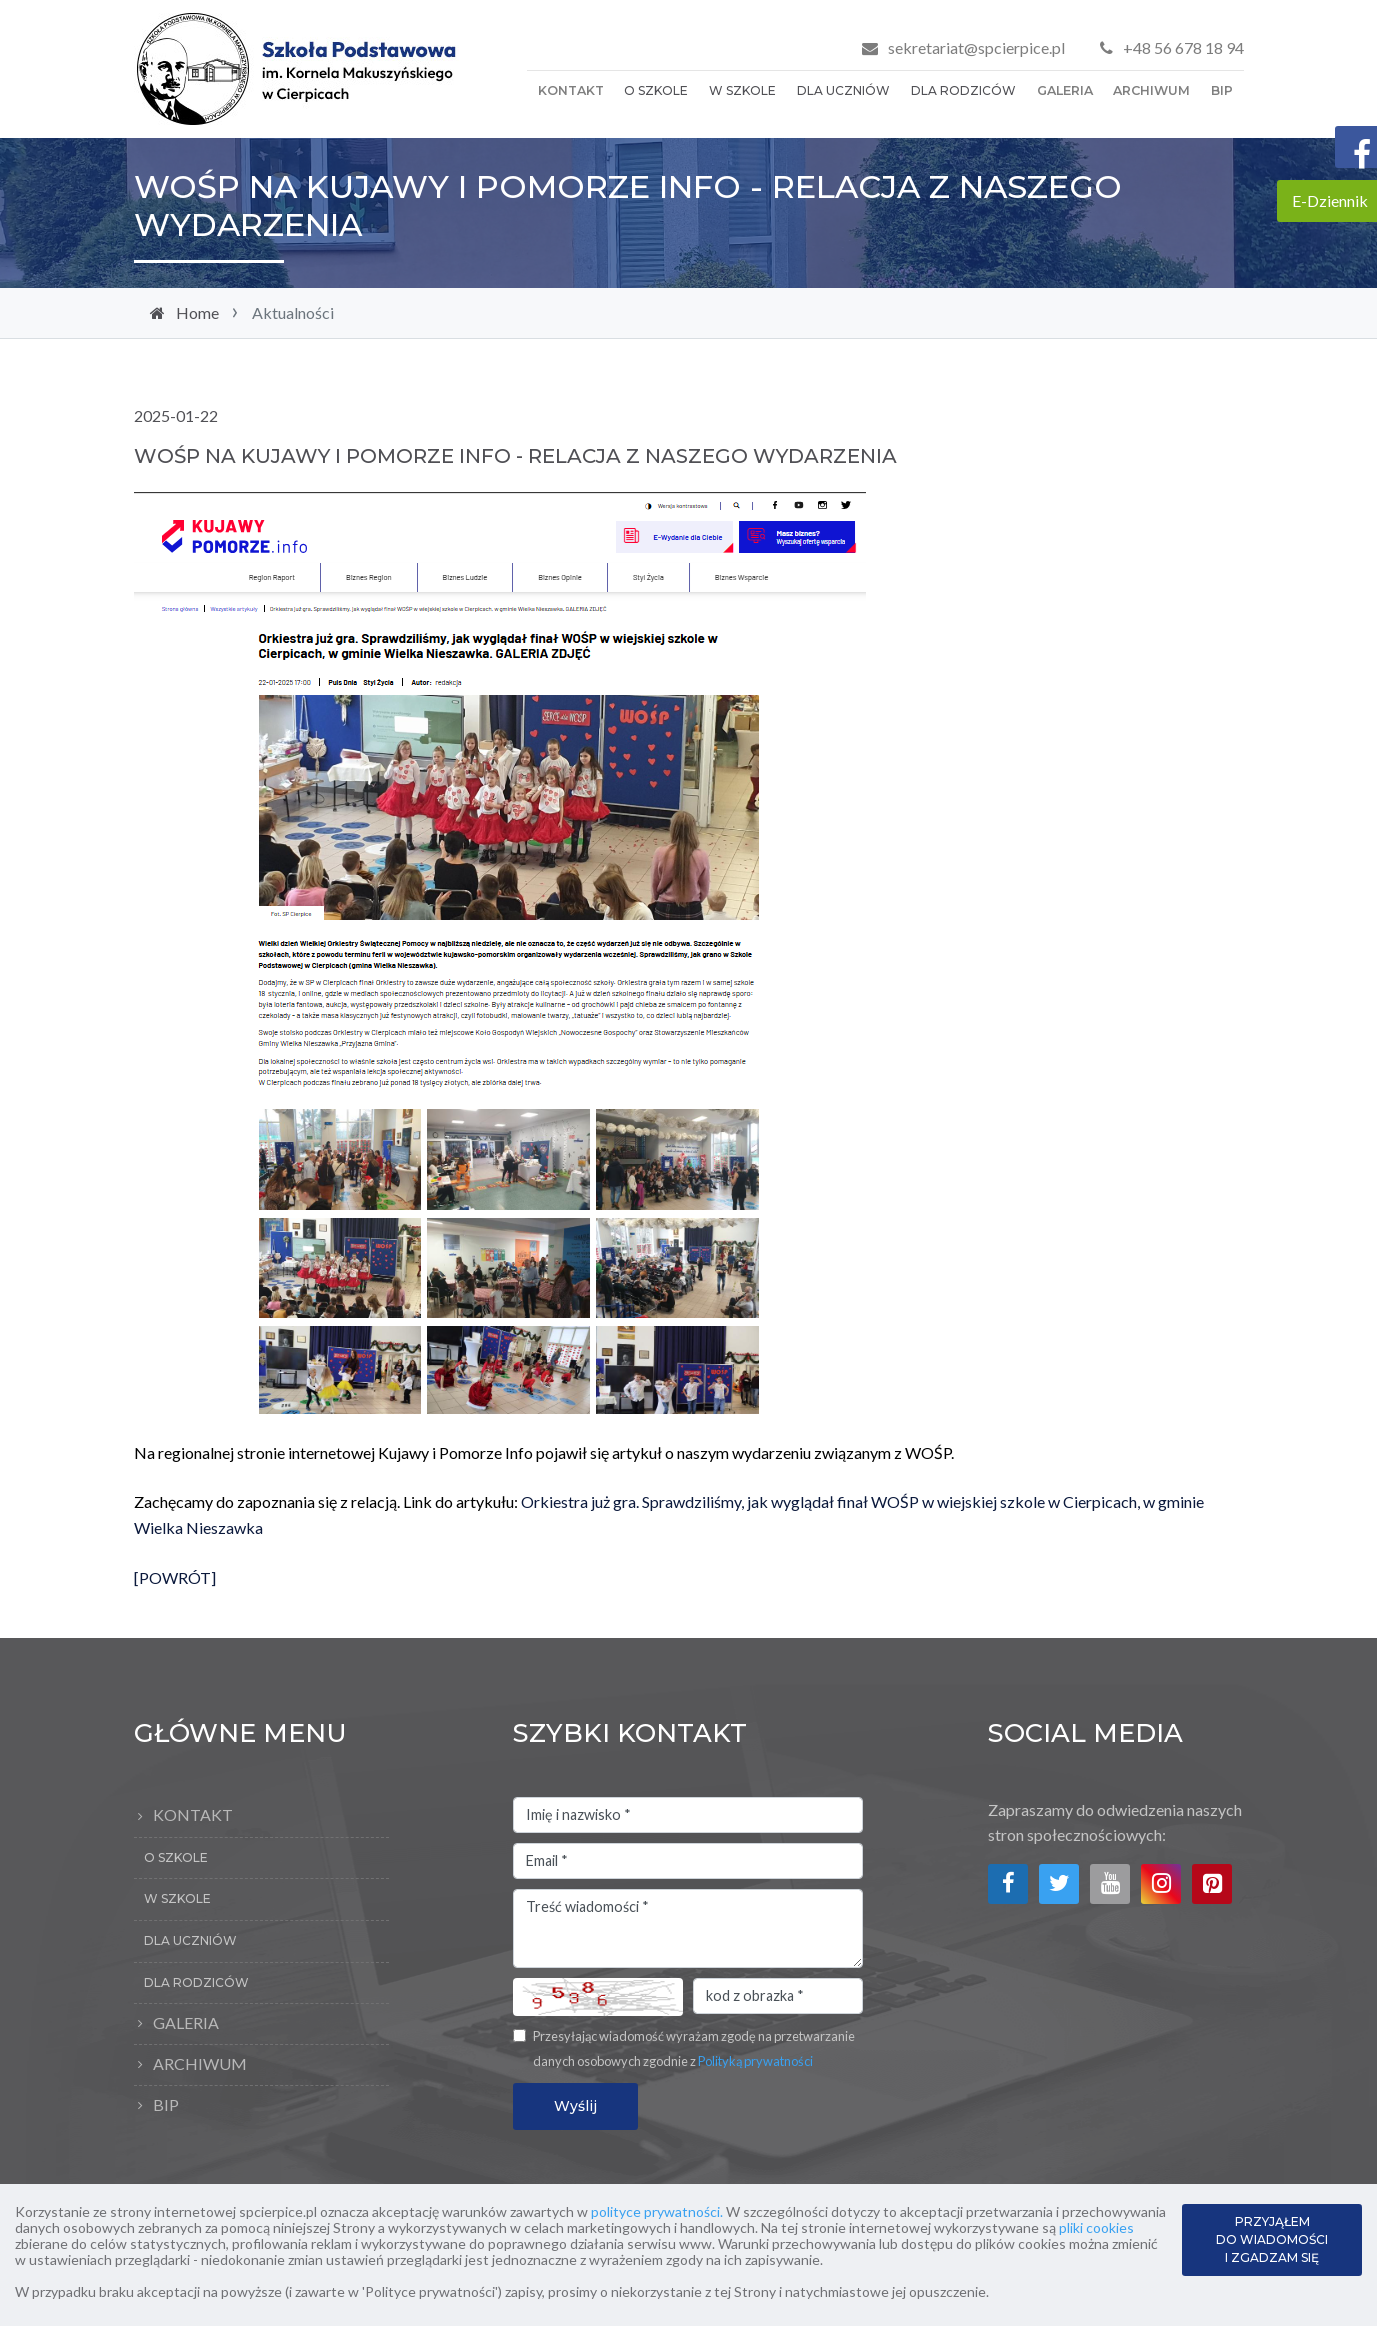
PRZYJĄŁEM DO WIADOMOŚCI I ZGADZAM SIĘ (1272, 2239)
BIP (1222, 90)
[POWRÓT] (175, 1586)
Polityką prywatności (755, 2061)
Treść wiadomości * (688, 1929)
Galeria (1065, 90)
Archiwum (1151, 90)
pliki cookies (1096, 2227)
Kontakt (571, 90)
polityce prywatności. (657, 2211)
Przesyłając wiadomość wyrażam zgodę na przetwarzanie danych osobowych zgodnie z (694, 2049)
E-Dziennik (1330, 200)
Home (206, 312)
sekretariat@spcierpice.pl (976, 47)
